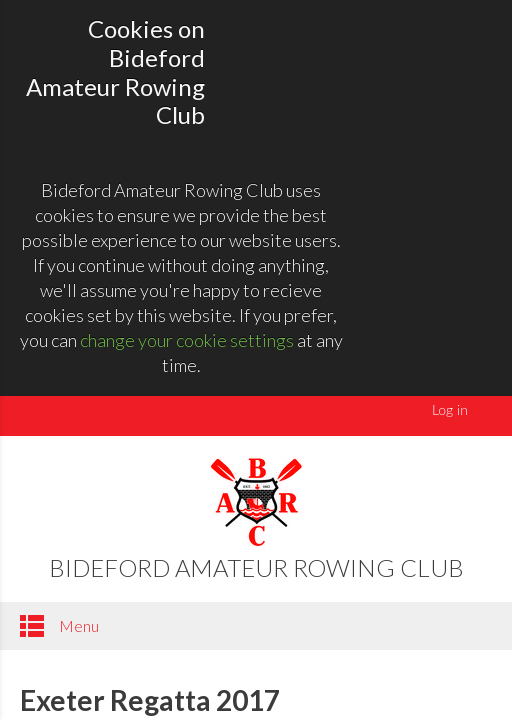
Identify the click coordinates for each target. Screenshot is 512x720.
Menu (59, 626)
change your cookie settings (187, 340)
